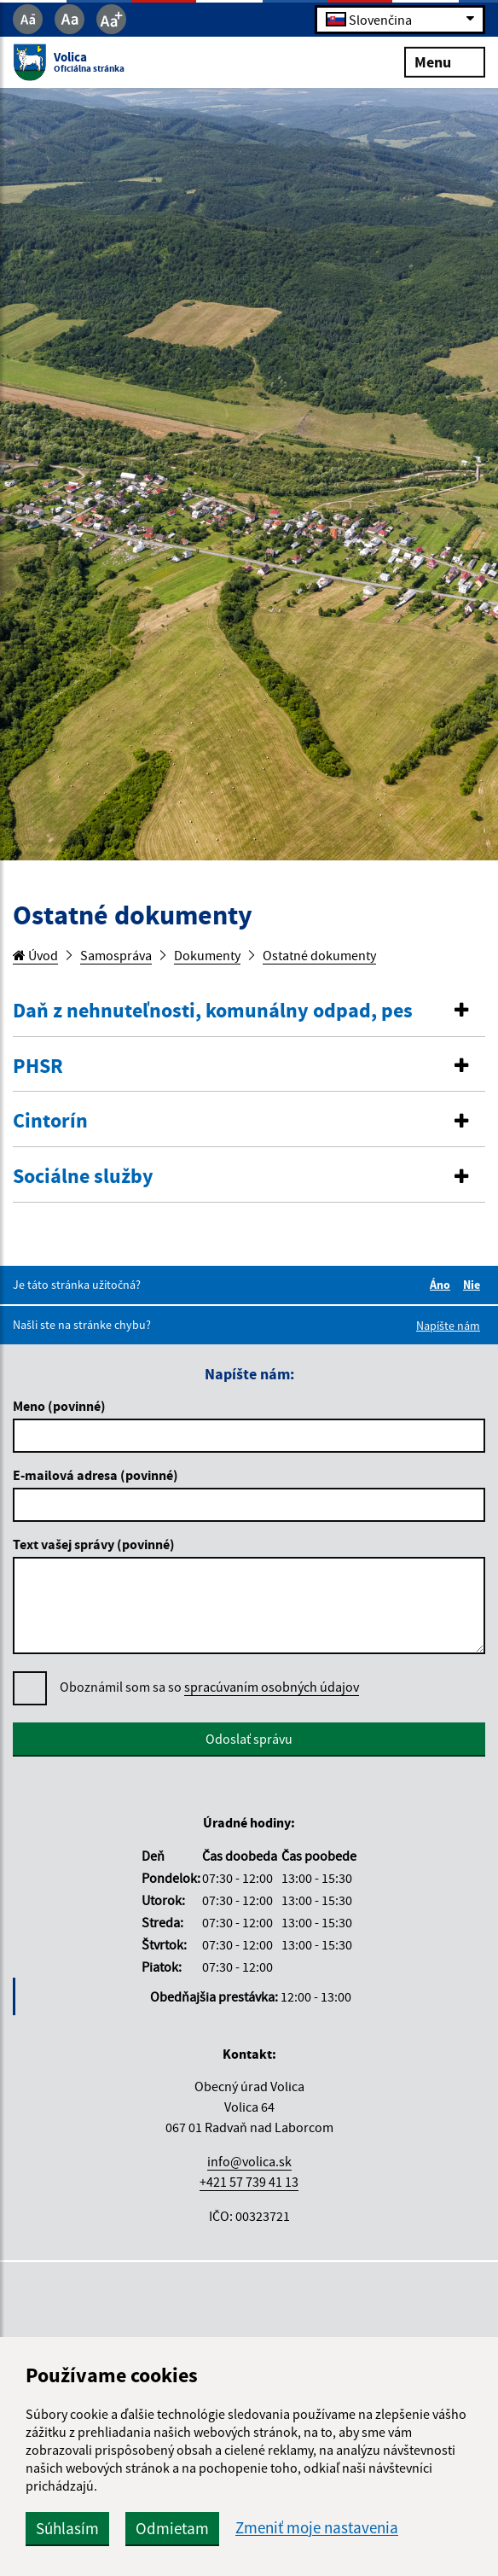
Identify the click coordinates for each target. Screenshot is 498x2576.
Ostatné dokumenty (319, 955)
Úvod (35, 955)
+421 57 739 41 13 (249, 2181)
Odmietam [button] (172, 2528)
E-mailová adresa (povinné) (95, 1474)
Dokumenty (207, 955)
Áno (442, 1284)
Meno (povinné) (59, 1405)
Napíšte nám (448, 1325)
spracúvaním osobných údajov (271, 1686)
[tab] (249, 1011)
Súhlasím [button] (67, 2528)
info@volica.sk (249, 2161)
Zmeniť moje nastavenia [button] (316, 2528)
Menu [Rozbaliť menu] (444, 61)
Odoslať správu (249, 1738)
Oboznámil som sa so (209, 1687)
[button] (249, 1011)
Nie (474, 1284)
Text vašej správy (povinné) (94, 1544)
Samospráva (116, 955)
